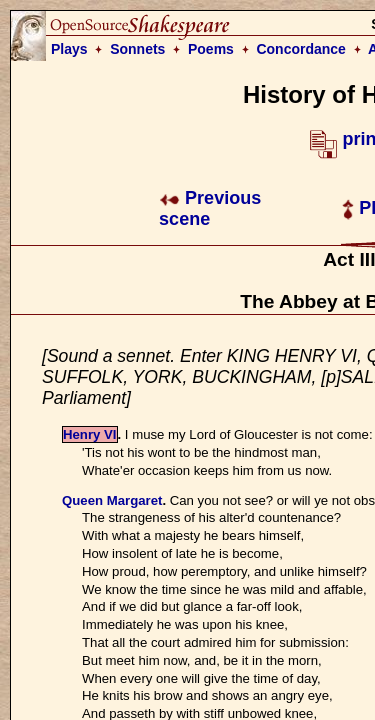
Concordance (300, 49)
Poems (211, 49)
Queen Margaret (112, 500)
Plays (69, 49)
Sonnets (137, 49)
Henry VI (90, 434)
